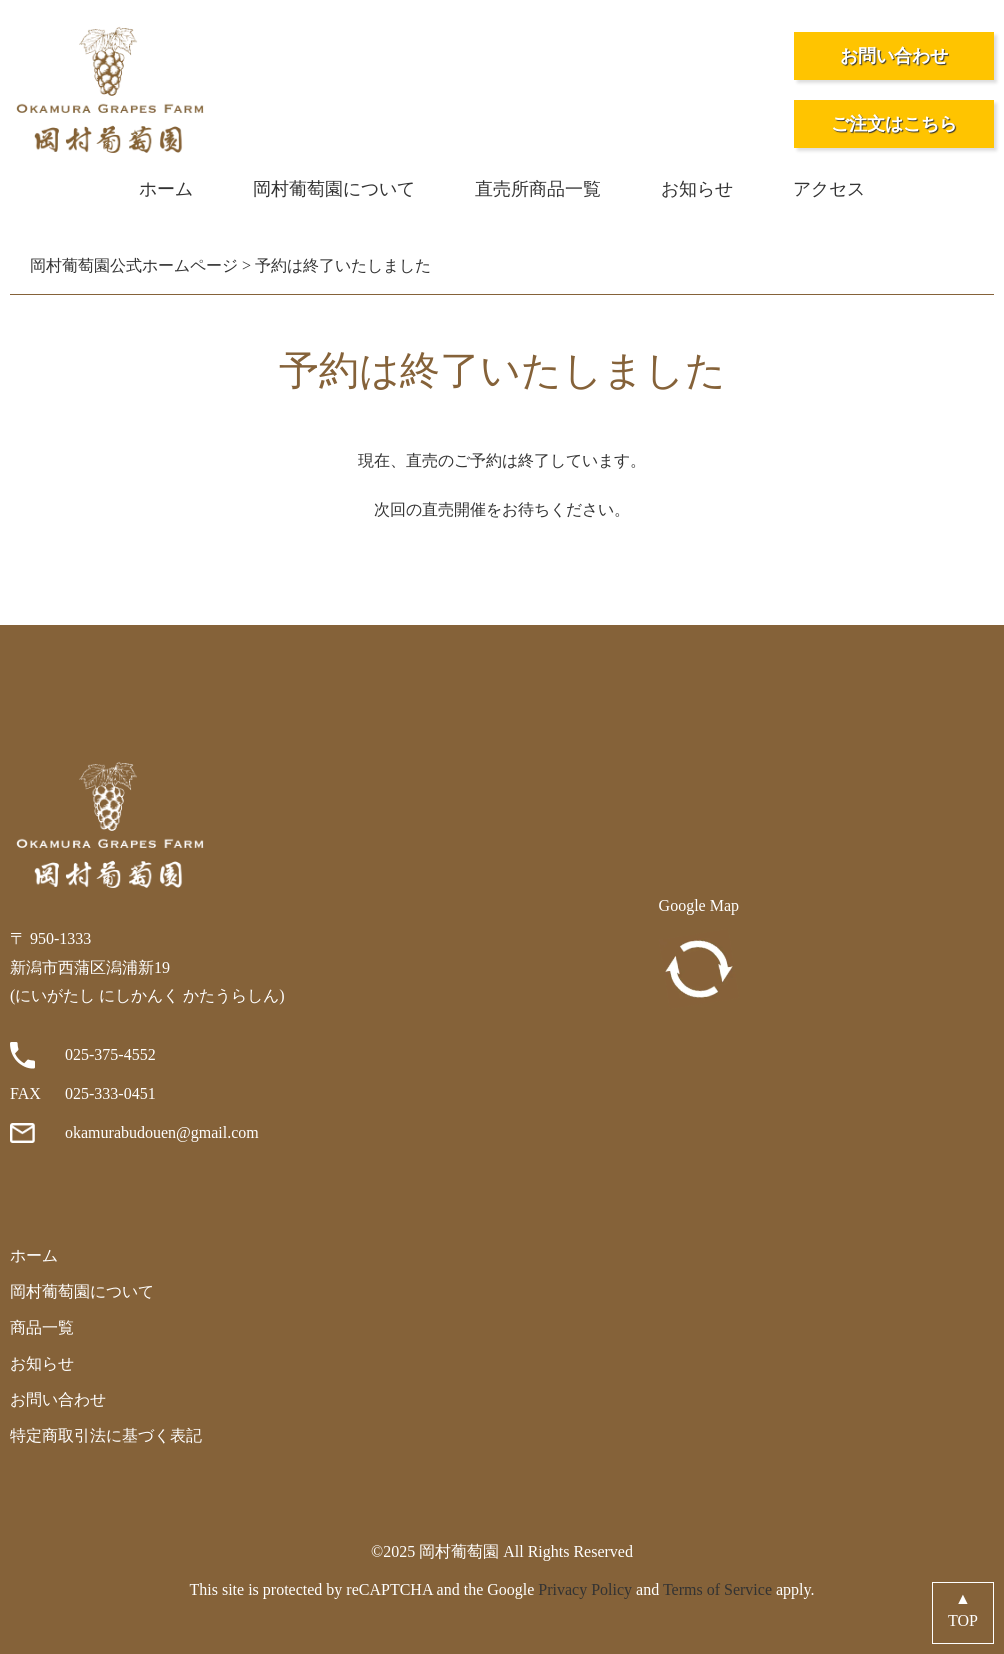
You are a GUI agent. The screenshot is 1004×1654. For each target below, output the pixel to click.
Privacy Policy (585, 1589)
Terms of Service (717, 1589)
